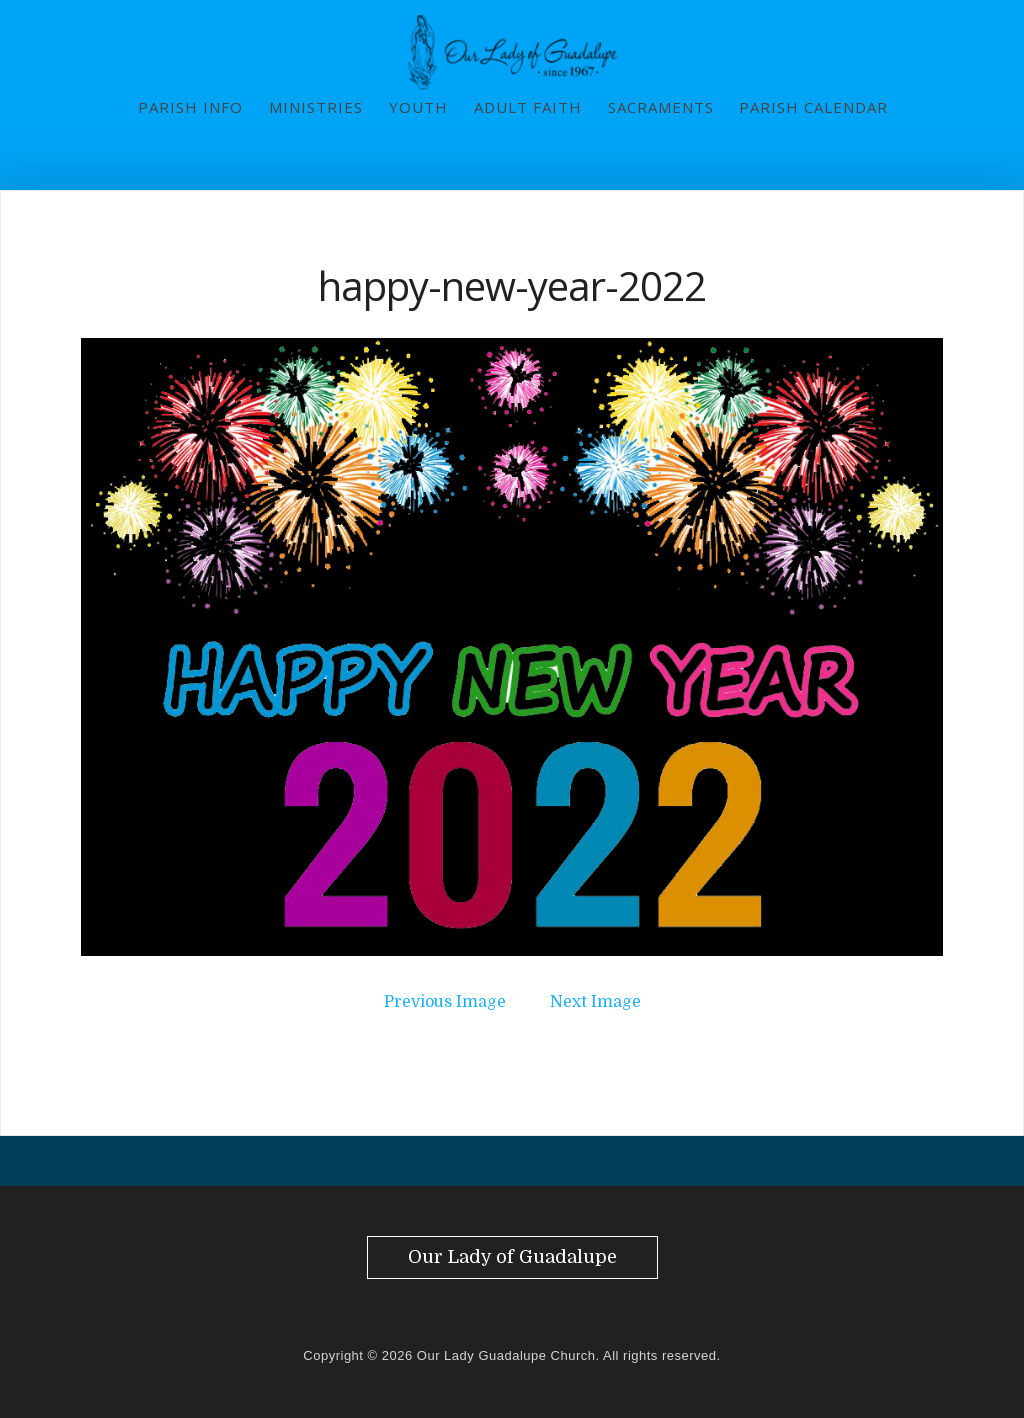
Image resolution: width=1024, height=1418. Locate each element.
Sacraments (661, 107)
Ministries (316, 107)
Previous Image (445, 1002)
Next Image (595, 1002)
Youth (418, 107)
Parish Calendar (813, 107)
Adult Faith (528, 107)
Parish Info (190, 107)
